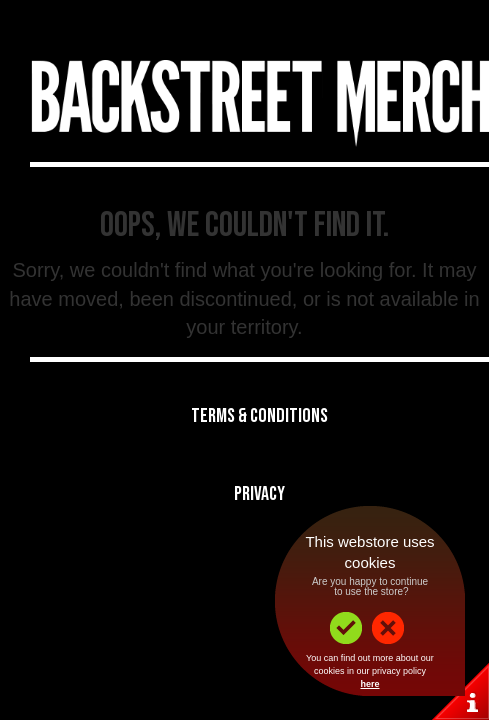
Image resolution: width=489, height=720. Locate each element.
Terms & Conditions (259, 416)
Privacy (259, 494)
